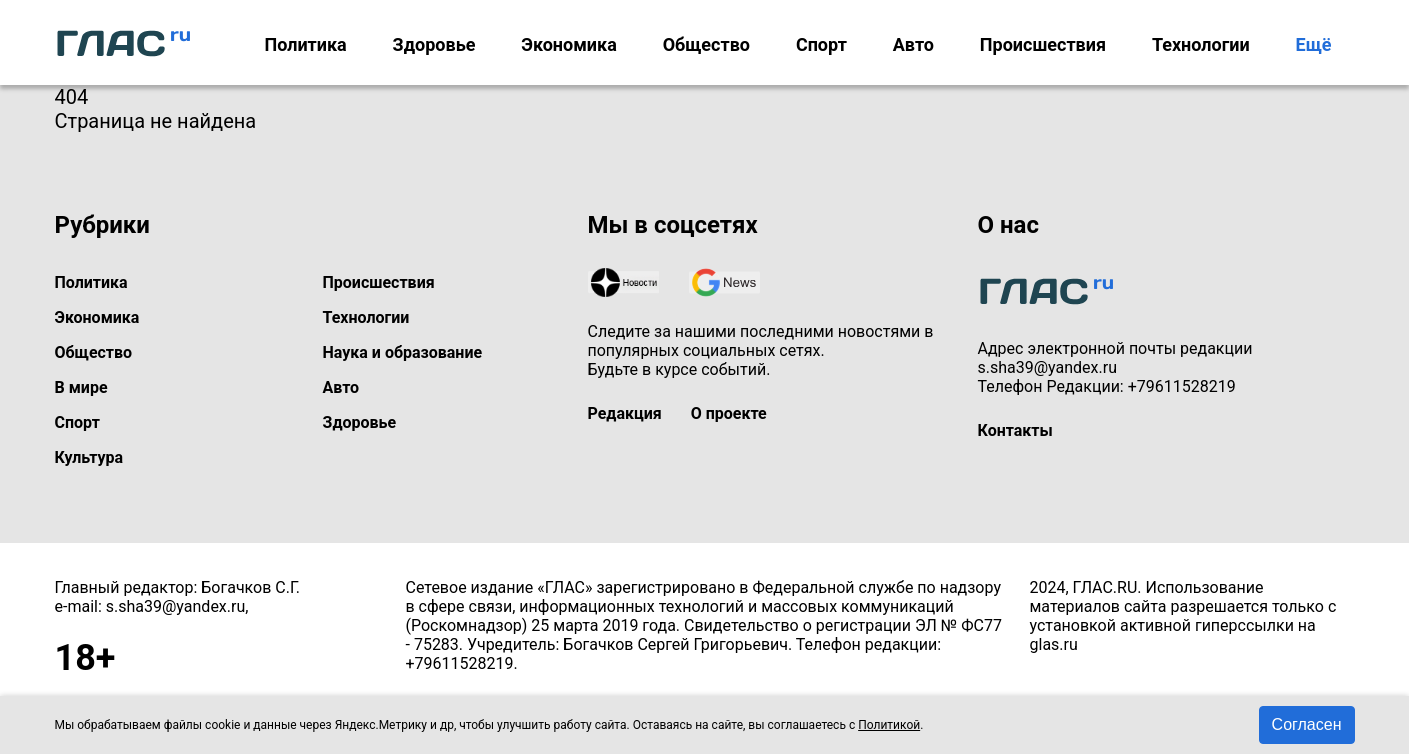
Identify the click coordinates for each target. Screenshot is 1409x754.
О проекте (729, 413)
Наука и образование (403, 352)
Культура (89, 457)
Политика (305, 44)
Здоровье (434, 44)
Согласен (1307, 724)
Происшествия (1043, 44)
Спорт (821, 44)
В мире (81, 387)
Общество (706, 44)
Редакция (625, 413)
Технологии (1201, 44)
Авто (913, 44)
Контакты (1015, 430)
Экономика (569, 44)
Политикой (889, 725)
